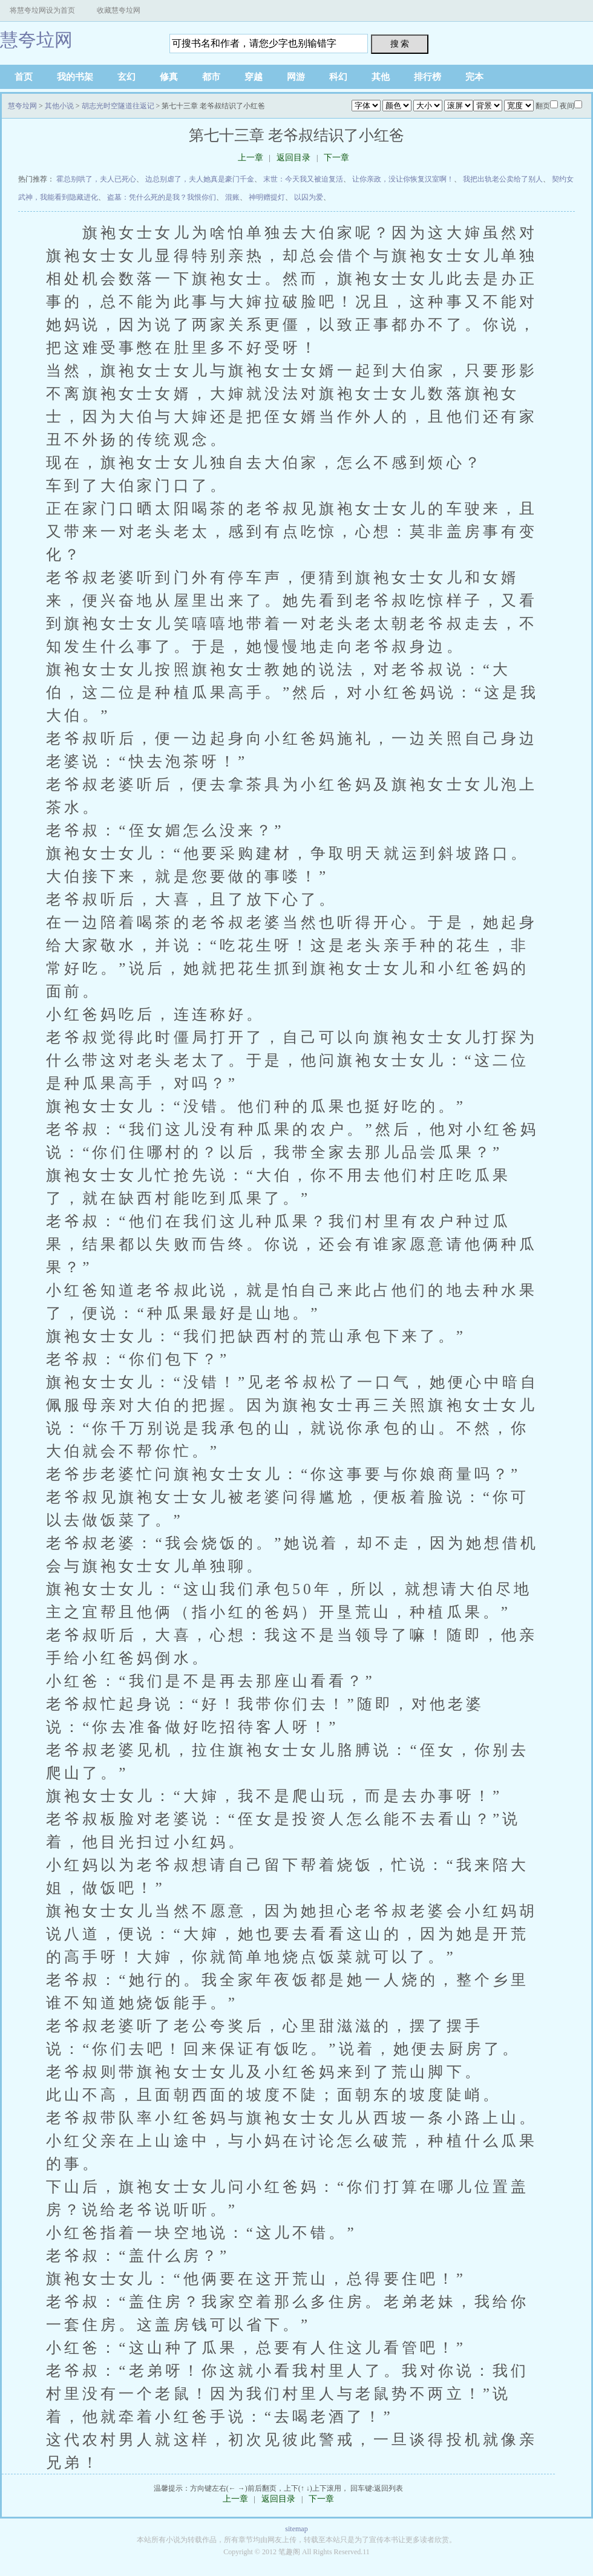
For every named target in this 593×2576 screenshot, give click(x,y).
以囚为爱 (308, 197)
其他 (381, 77)
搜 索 (400, 43)
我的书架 (75, 77)
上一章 (250, 157)
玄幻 (126, 77)
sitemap (296, 2529)
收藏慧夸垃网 (118, 10)
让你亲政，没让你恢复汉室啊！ (403, 179)
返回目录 (293, 157)
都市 (211, 77)
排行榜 (427, 77)
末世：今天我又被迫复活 (303, 179)
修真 (169, 77)
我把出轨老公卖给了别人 (503, 179)
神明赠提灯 (267, 197)
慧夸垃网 (36, 40)
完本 (474, 77)
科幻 (338, 77)
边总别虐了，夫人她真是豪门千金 (199, 179)
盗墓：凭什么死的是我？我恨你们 (161, 197)
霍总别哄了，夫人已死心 (96, 179)
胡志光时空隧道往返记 (118, 106)
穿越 (253, 77)
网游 (296, 77)
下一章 (336, 157)
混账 (232, 197)
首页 (24, 77)
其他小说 (59, 106)
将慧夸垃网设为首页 (42, 10)
